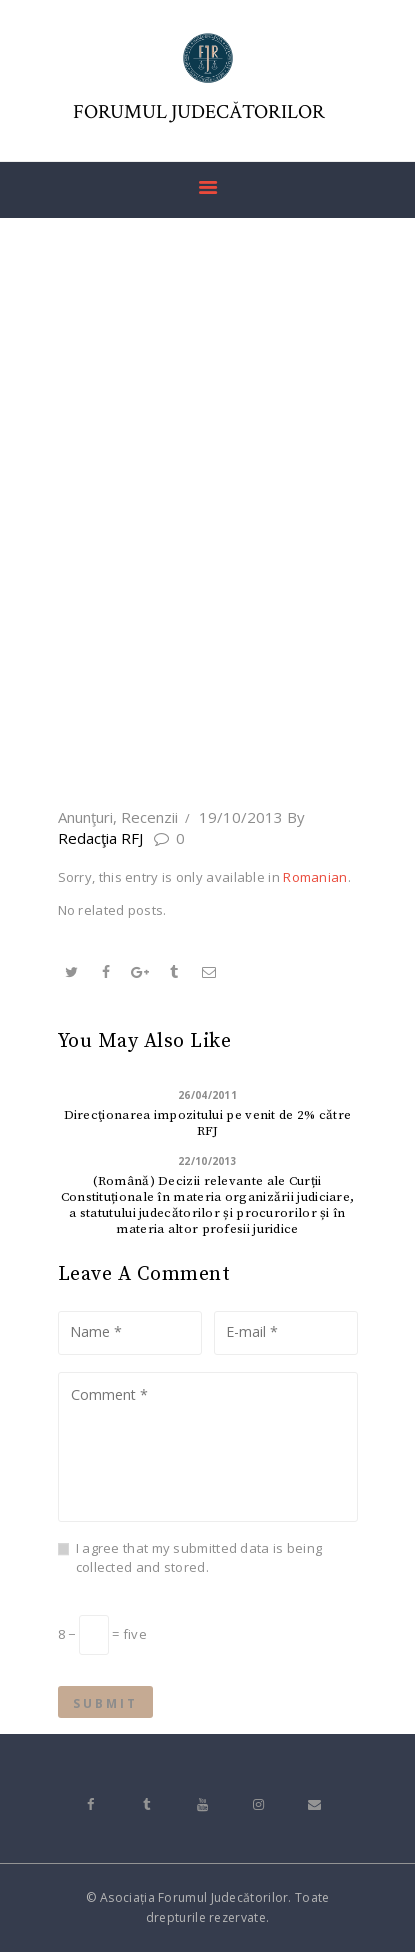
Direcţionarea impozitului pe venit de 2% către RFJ (208, 1123)
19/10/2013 (241, 817)
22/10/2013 (207, 1161)
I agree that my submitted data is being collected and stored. (199, 1558)
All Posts (205, 730)
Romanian (315, 877)
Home (127, 730)
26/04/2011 (207, 1095)
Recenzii (149, 817)
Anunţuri (85, 817)
